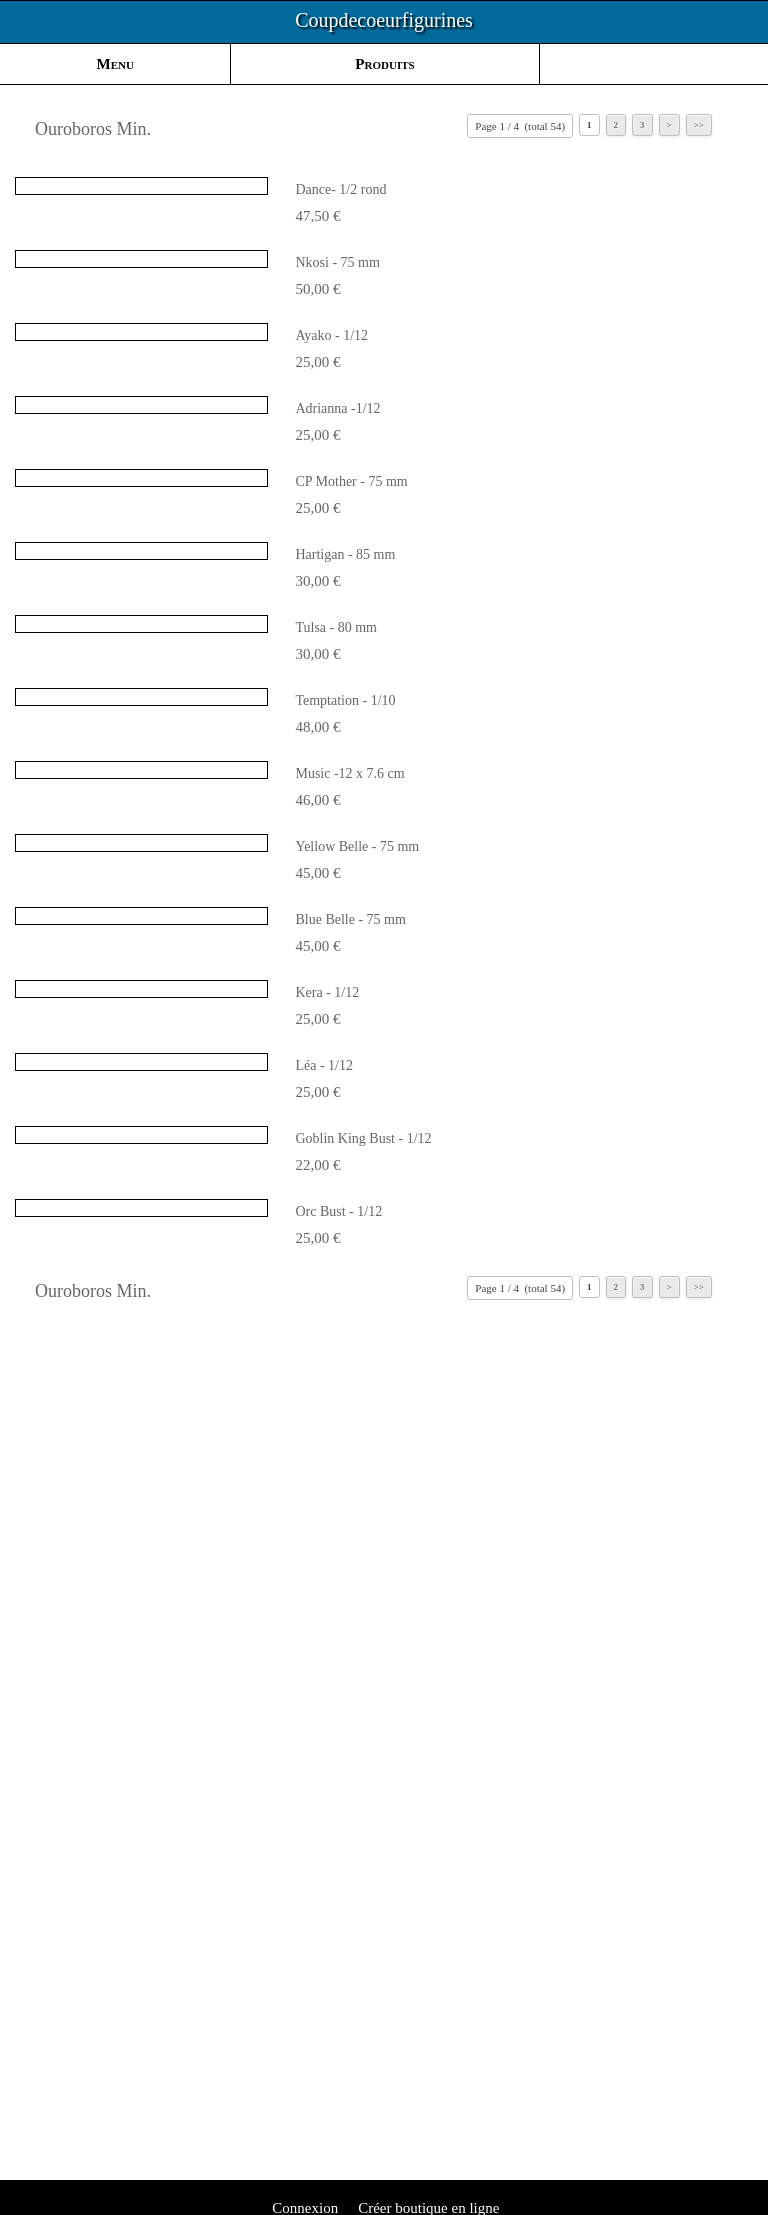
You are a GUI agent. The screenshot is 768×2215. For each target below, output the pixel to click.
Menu (115, 64)
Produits (384, 64)
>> (699, 125)
